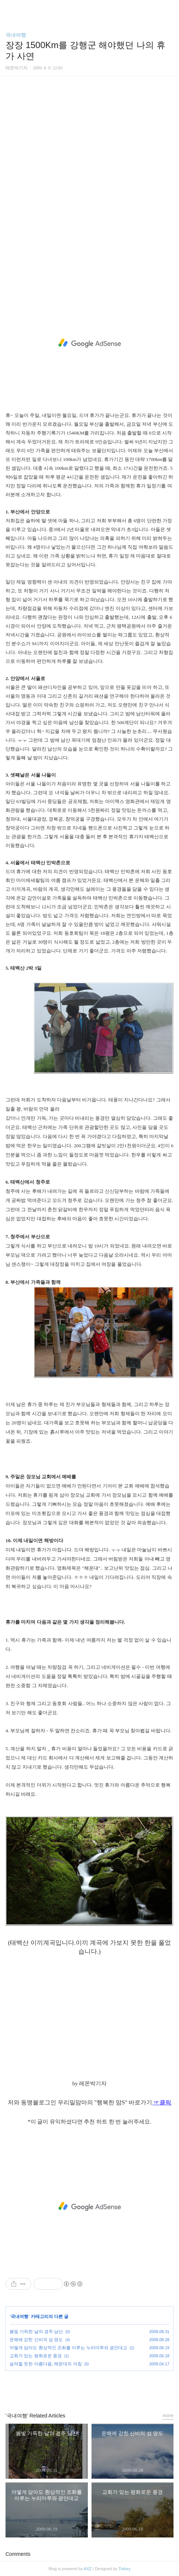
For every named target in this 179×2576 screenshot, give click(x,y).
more (167, 2415)
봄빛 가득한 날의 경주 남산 (36, 2331)
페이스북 (72, 2388)
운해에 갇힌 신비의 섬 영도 (36, 2339)
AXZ (88, 2568)
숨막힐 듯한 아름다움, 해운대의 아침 (46, 2363)
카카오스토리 (89, 2388)
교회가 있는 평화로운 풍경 (36, 2355)
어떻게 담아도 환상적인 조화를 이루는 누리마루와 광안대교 (68, 2347)
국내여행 (16, 35)
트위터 (106, 2388)
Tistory (124, 2568)
